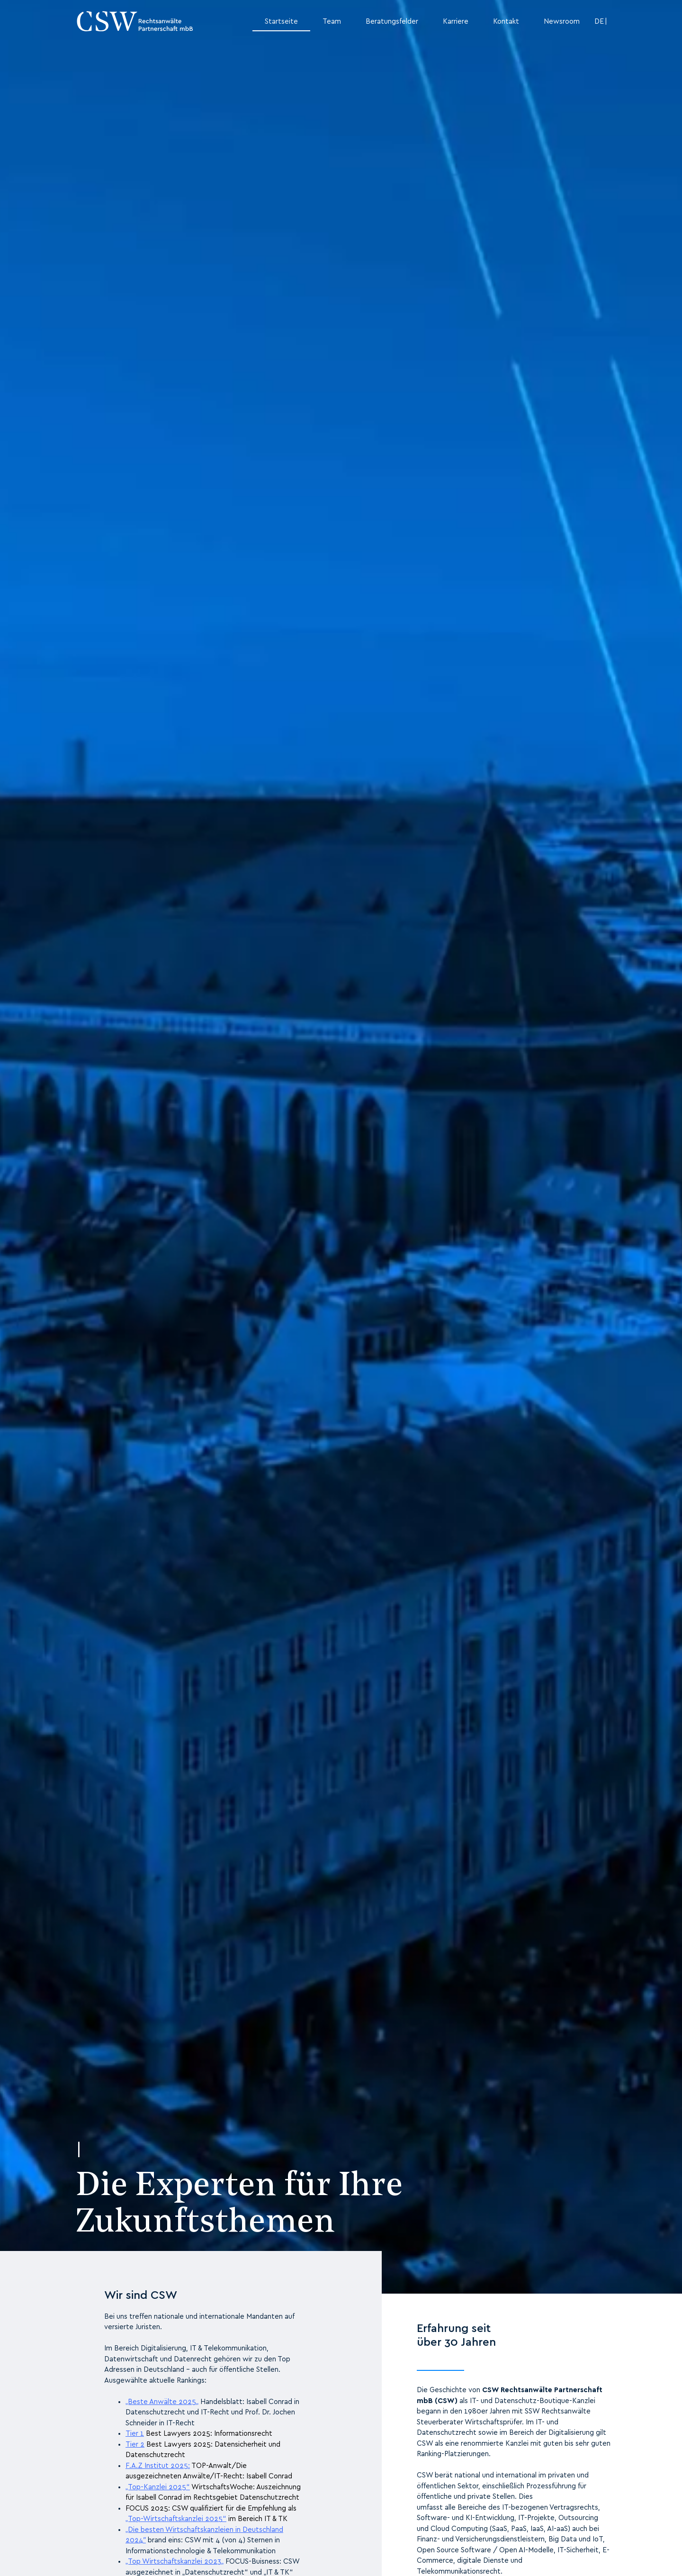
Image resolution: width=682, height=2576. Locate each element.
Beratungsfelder (392, 21)
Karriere (455, 21)
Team (332, 21)
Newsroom (562, 21)
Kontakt (506, 21)
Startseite (281, 21)
